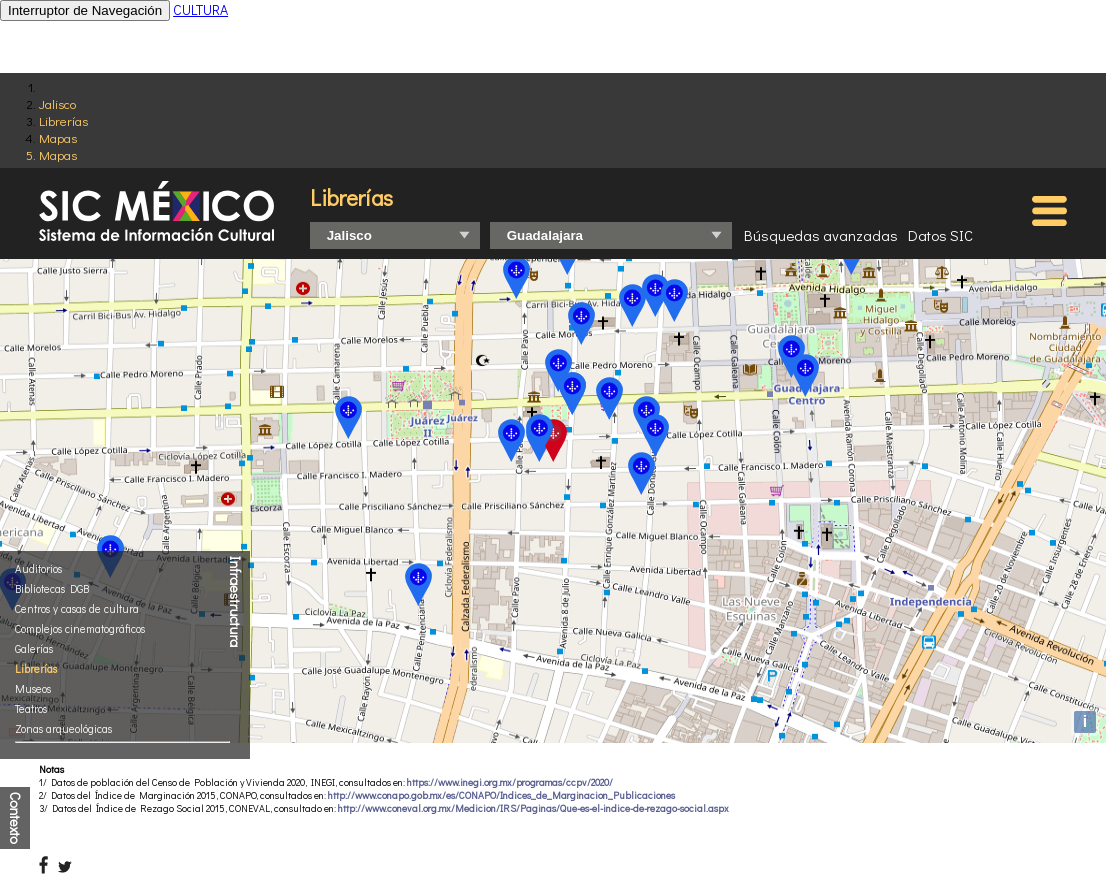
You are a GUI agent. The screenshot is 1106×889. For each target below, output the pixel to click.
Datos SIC (940, 235)
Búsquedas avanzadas (821, 235)
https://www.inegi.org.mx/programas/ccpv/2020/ (510, 782)
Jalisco (57, 103)
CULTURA (200, 9)
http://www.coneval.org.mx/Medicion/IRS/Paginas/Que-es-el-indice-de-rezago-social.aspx (533, 808)
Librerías (63, 120)
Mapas (58, 137)
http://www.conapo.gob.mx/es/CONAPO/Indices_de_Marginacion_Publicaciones (501, 795)
